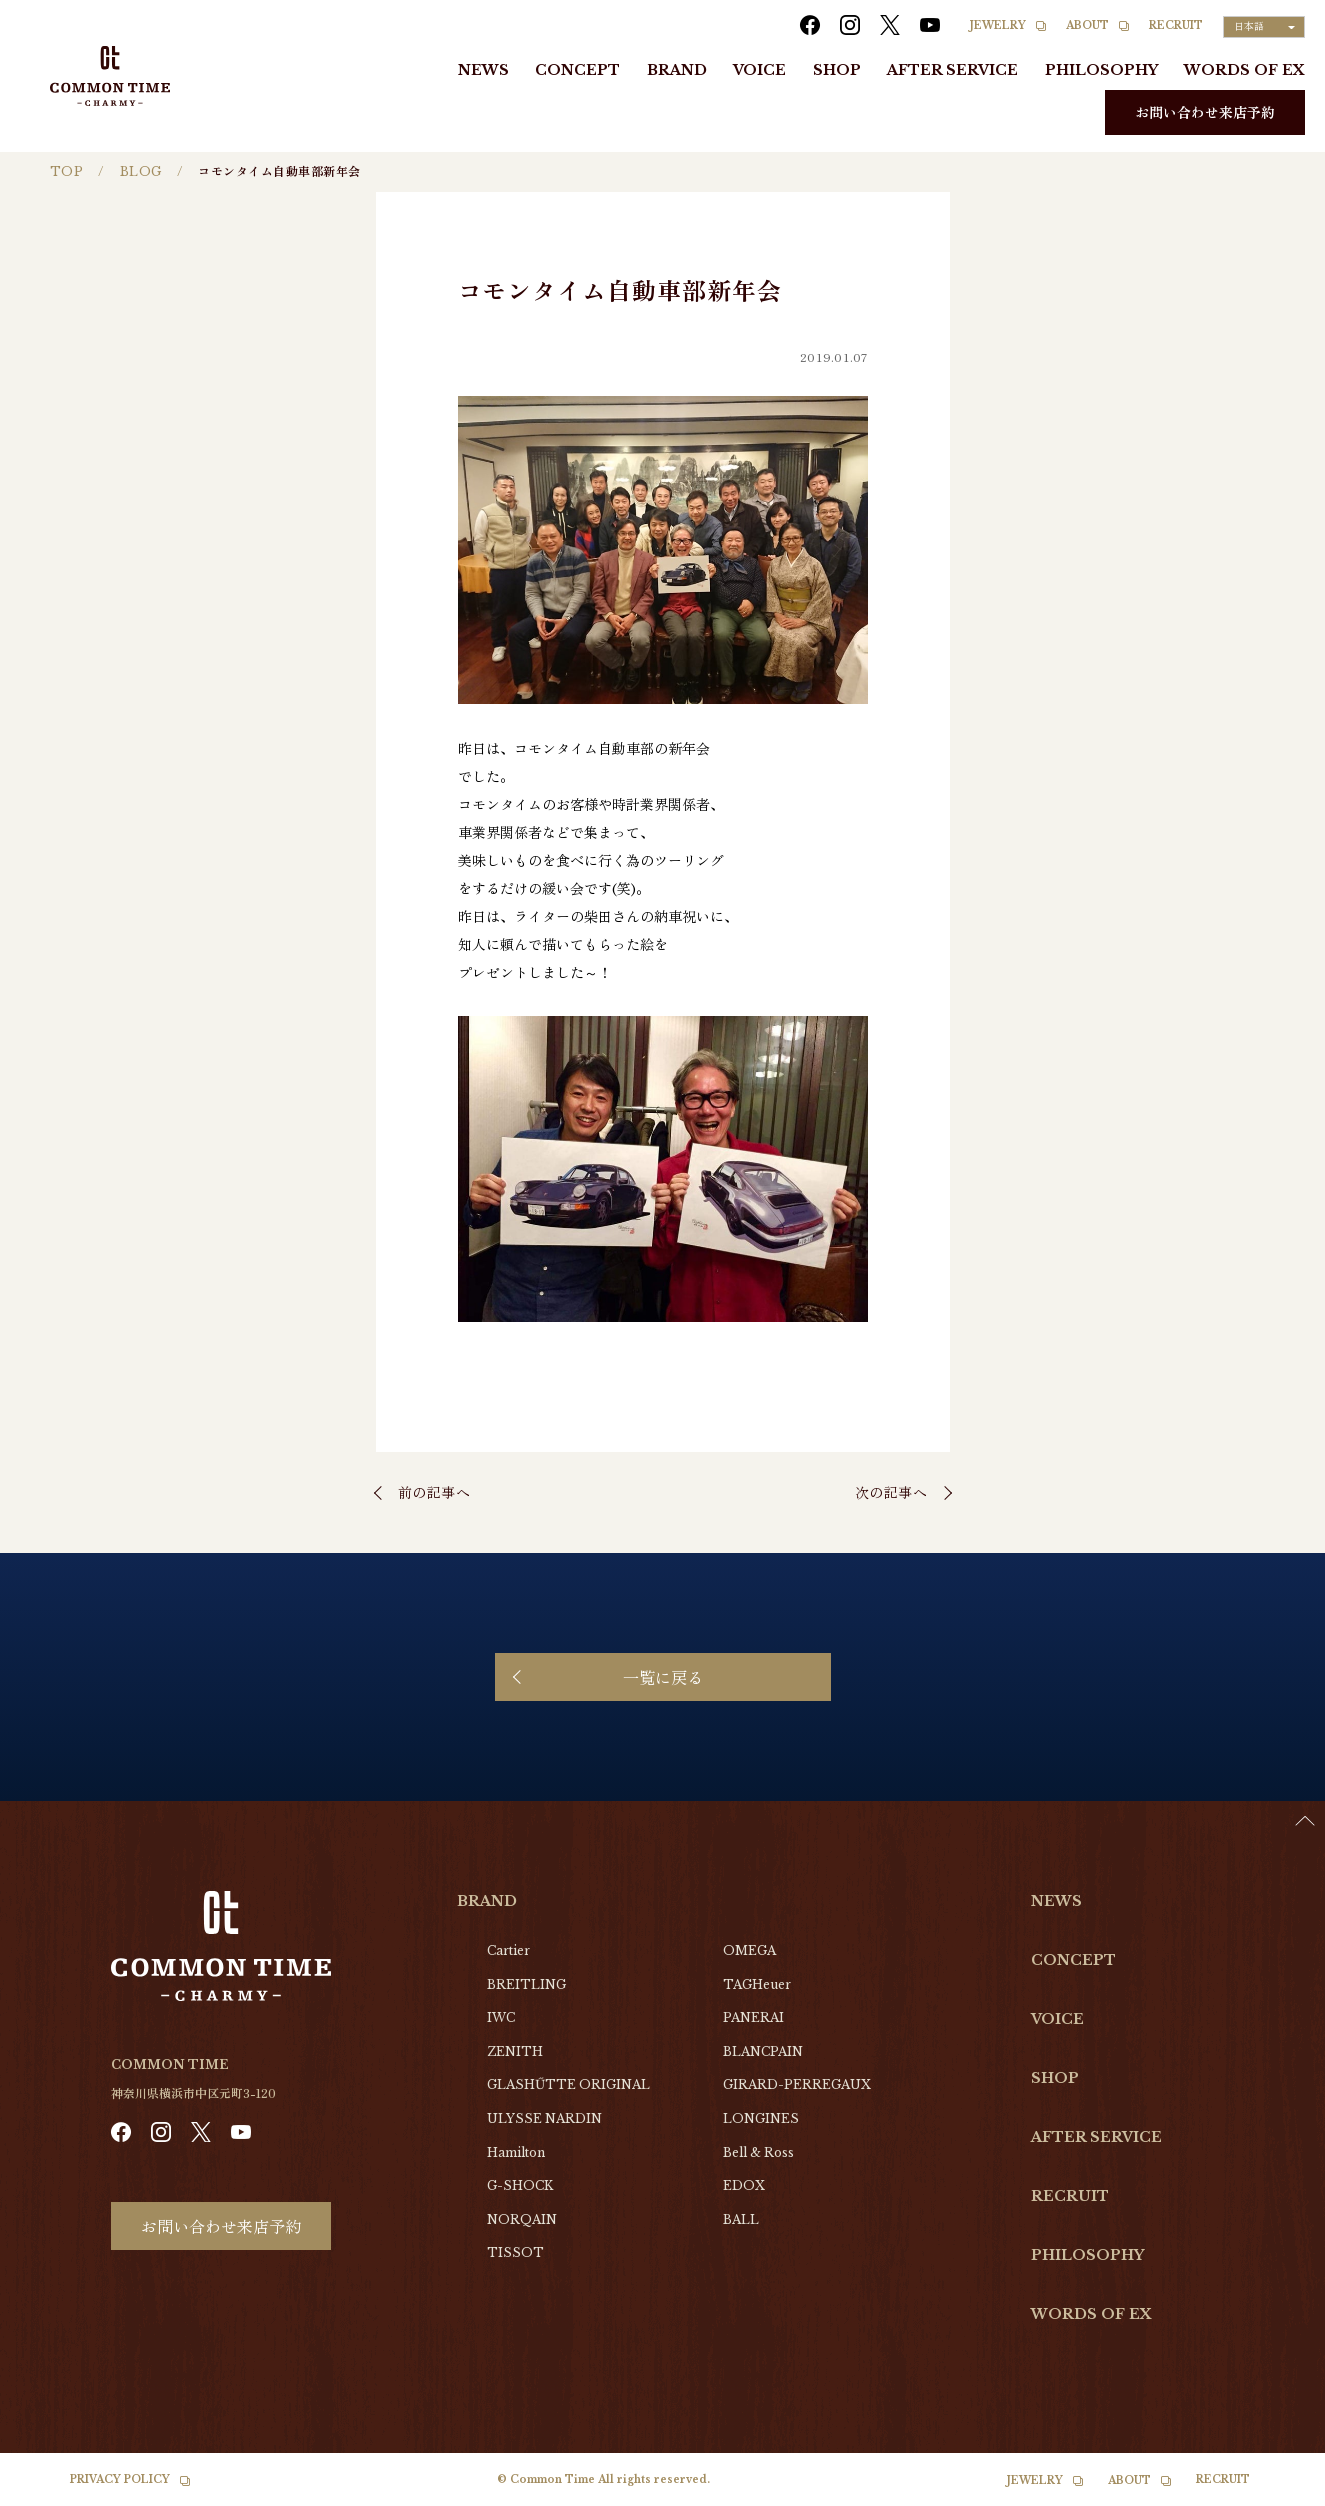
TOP (66, 171)
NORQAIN (522, 2219)
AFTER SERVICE (952, 70)
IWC (501, 2017)
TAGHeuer (757, 1984)
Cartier (508, 1950)
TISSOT (515, 2252)
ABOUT (1087, 25)
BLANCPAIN (763, 2051)
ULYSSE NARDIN (544, 2118)
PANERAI (753, 2017)
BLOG (141, 171)
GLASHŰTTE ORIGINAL (568, 2084)
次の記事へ (891, 1492)
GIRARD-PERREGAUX (797, 2084)
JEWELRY (998, 25)
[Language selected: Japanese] (1264, 27)
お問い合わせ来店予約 (1205, 112)
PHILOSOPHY (1101, 70)
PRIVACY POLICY (120, 2479)
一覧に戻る (663, 1677)
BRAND (677, 70)
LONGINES (761, 2118)
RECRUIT (1176, 25)
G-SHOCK (520, 2185)
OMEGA (749, 1950)
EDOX (744, 2185)
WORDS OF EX (1244, 70)
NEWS (483, 70)
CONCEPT (577, 70)
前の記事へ (434, 1492)
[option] (1275, 2491)
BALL (741, 2219)
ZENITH (515, 2051)
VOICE (759, 70)
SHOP (837, 70)
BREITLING (526, 1984)
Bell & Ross (758, 2152)
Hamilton (516, 2152)
